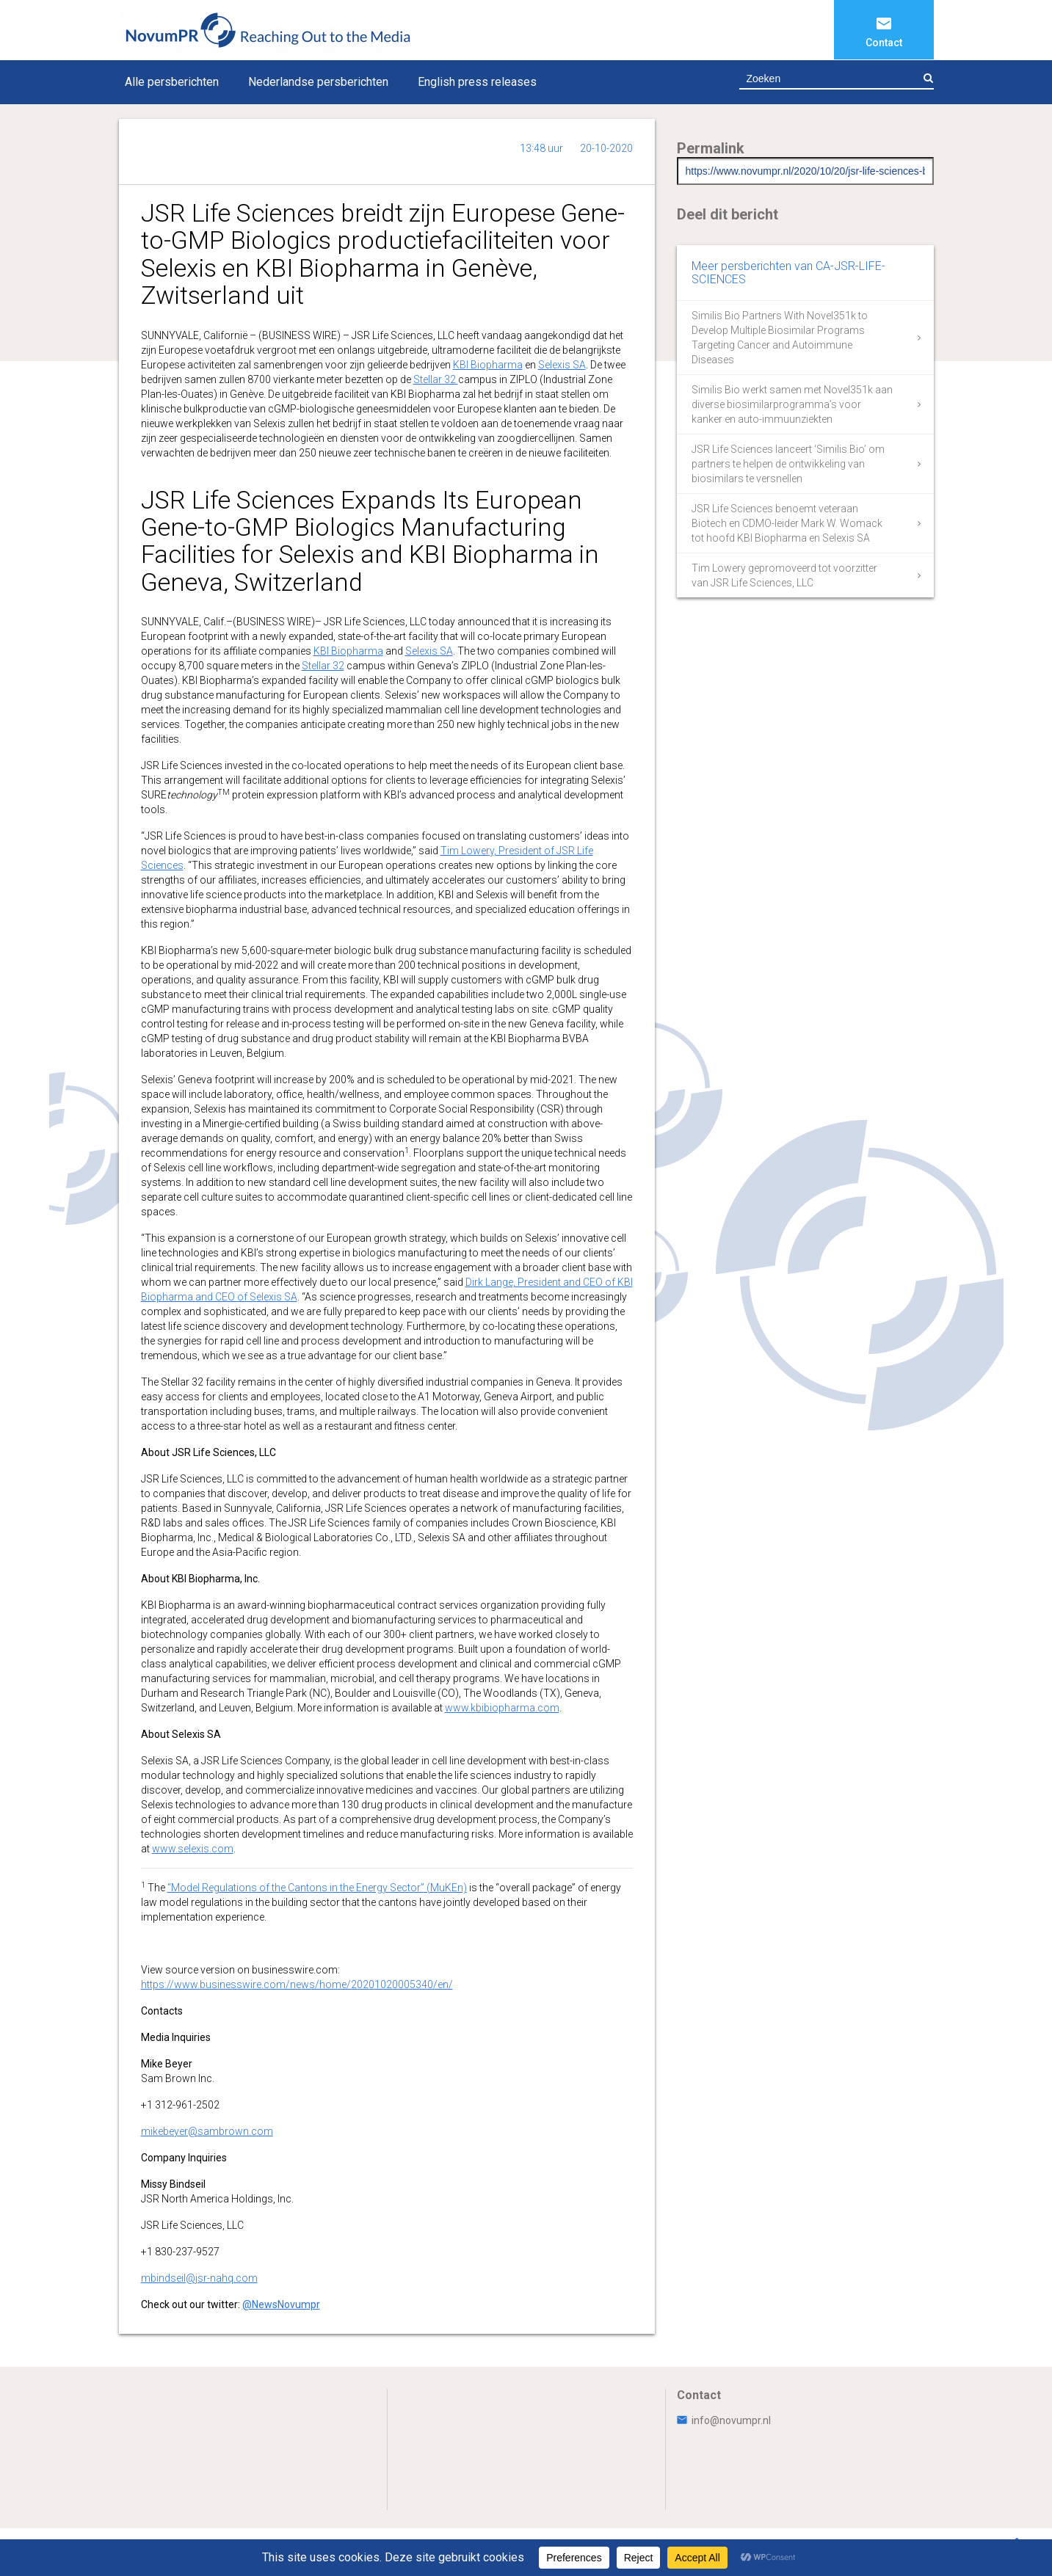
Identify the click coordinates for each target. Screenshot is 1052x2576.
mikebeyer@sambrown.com (207, 2131)
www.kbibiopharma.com (502, 1708)
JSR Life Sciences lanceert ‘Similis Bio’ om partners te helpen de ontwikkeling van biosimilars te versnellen (788, 463)
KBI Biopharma (488, 365)
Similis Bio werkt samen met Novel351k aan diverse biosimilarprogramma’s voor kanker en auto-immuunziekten (792, 404)
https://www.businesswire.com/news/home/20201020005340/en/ (297, 1984)
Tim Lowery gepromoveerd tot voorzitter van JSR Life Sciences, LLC (784, 575)
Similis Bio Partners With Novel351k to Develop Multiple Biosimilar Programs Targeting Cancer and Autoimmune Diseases (780, 337)
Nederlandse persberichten (318, 82)
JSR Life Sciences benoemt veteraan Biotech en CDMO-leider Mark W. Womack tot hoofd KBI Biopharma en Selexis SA (787, 523)
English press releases (477, 82)
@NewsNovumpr (281, 2304)
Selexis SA (562, 365)
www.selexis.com (192, 1849)
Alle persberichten (172, 82)
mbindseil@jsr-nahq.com (199, 2278)
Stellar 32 (435, 379)
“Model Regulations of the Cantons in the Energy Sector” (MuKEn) (317, 1887)
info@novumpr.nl (724, 2420)
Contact (884, 42)
